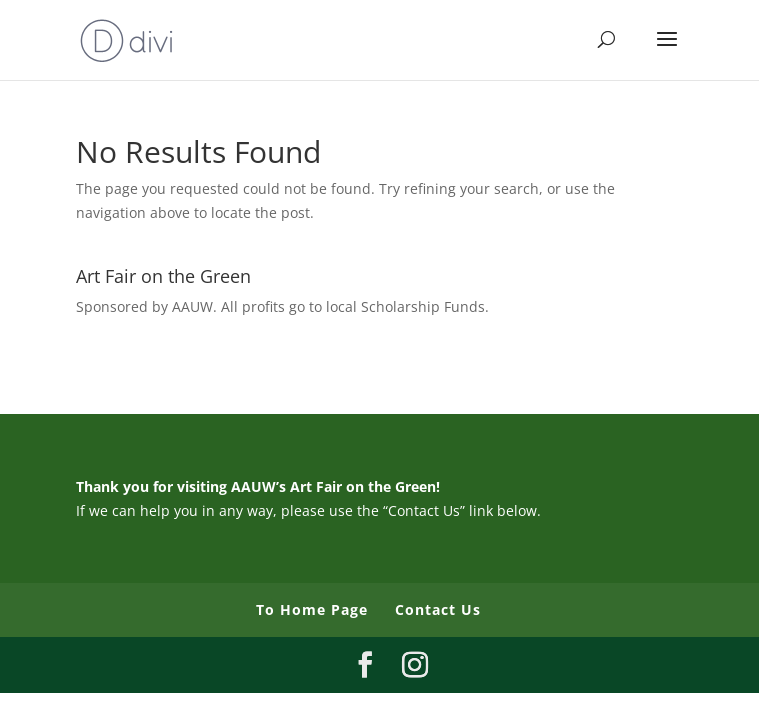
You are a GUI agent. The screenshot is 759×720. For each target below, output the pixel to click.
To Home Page (312, 609)
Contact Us (438, 609)
